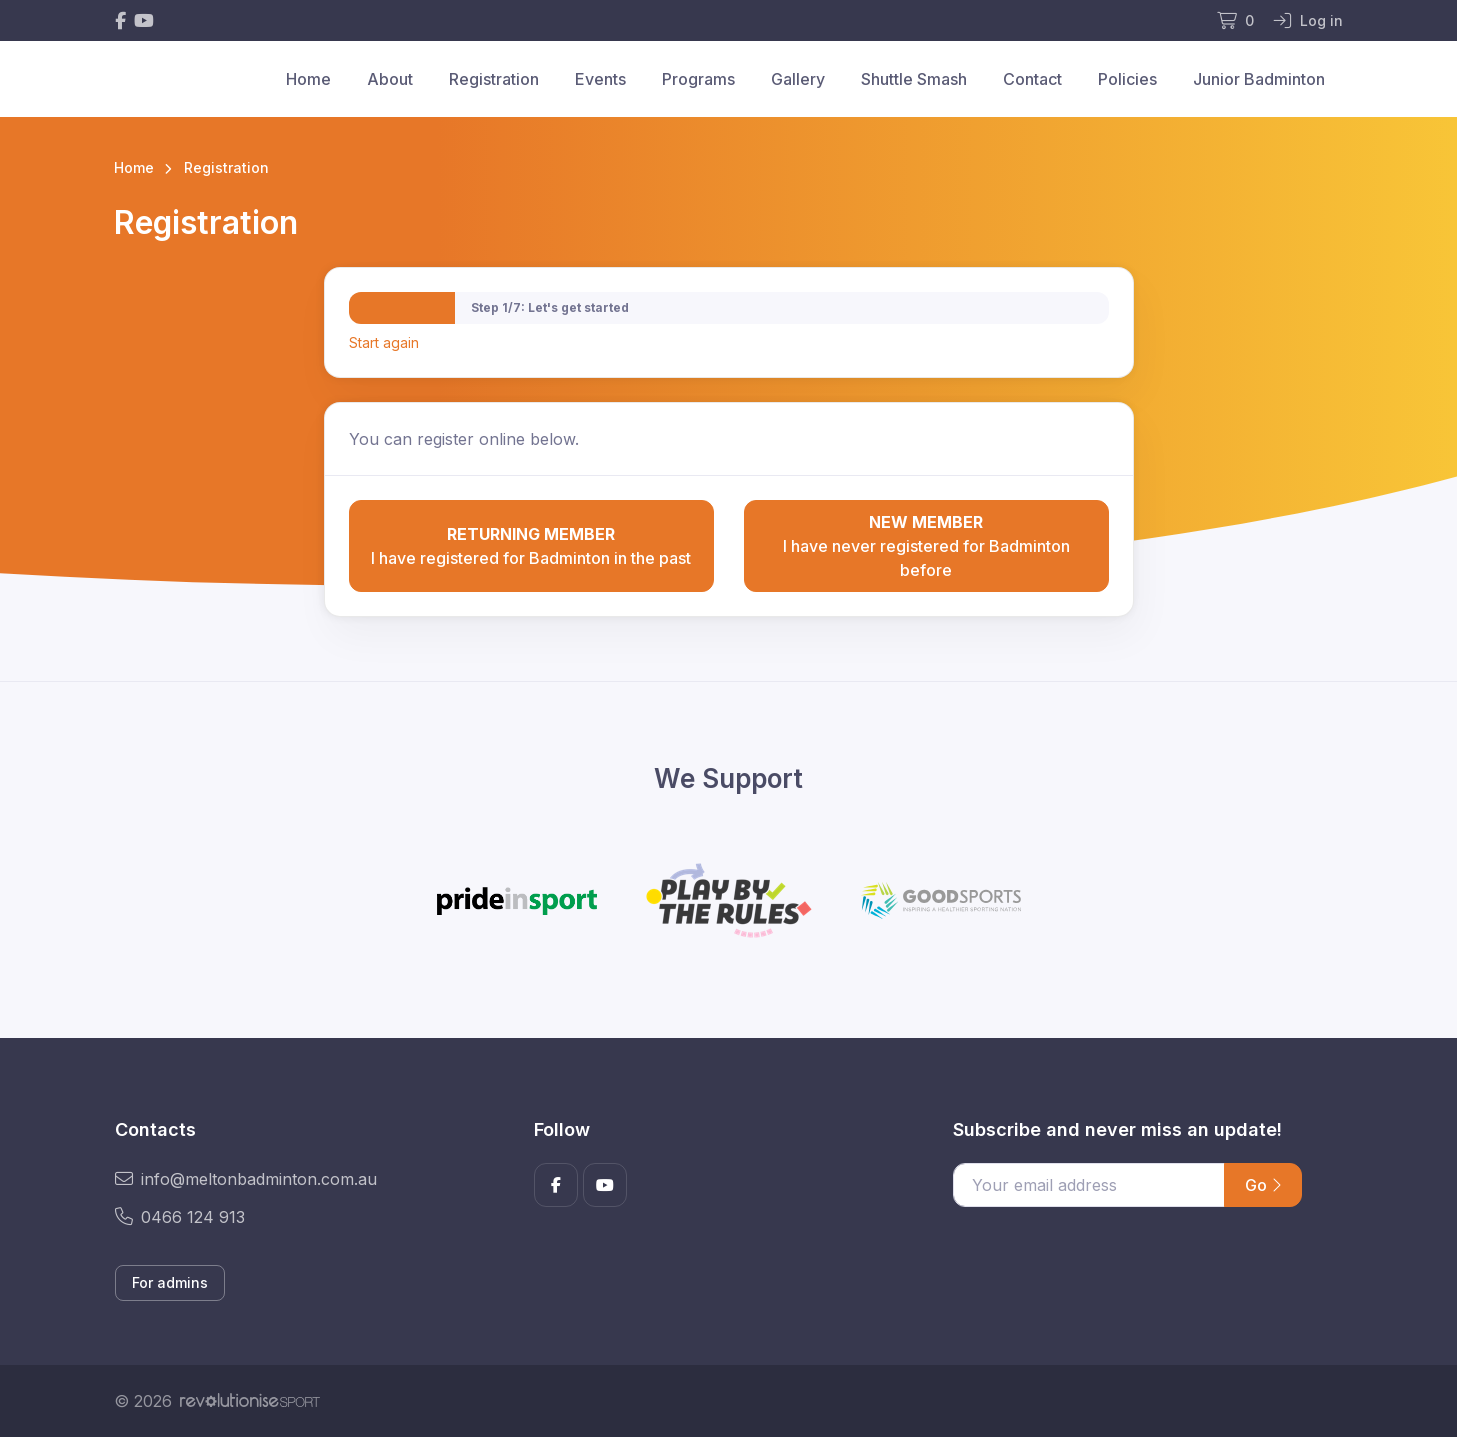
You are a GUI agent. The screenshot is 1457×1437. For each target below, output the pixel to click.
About (390, 79)
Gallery (798, 79)
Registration (494, 79)
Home (308, 79)
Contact (1032, 79)
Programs (698, 79)
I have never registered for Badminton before (926, 545)
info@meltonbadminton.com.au (246, 1179)
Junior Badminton (1259, 79)
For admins (170, 1282)
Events (600, 79)
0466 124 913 (180, 1217)
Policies (1127, 79)
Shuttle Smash (914, 79)
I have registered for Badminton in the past (531, 545)
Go (1263, 1185)
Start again (384, 342)
